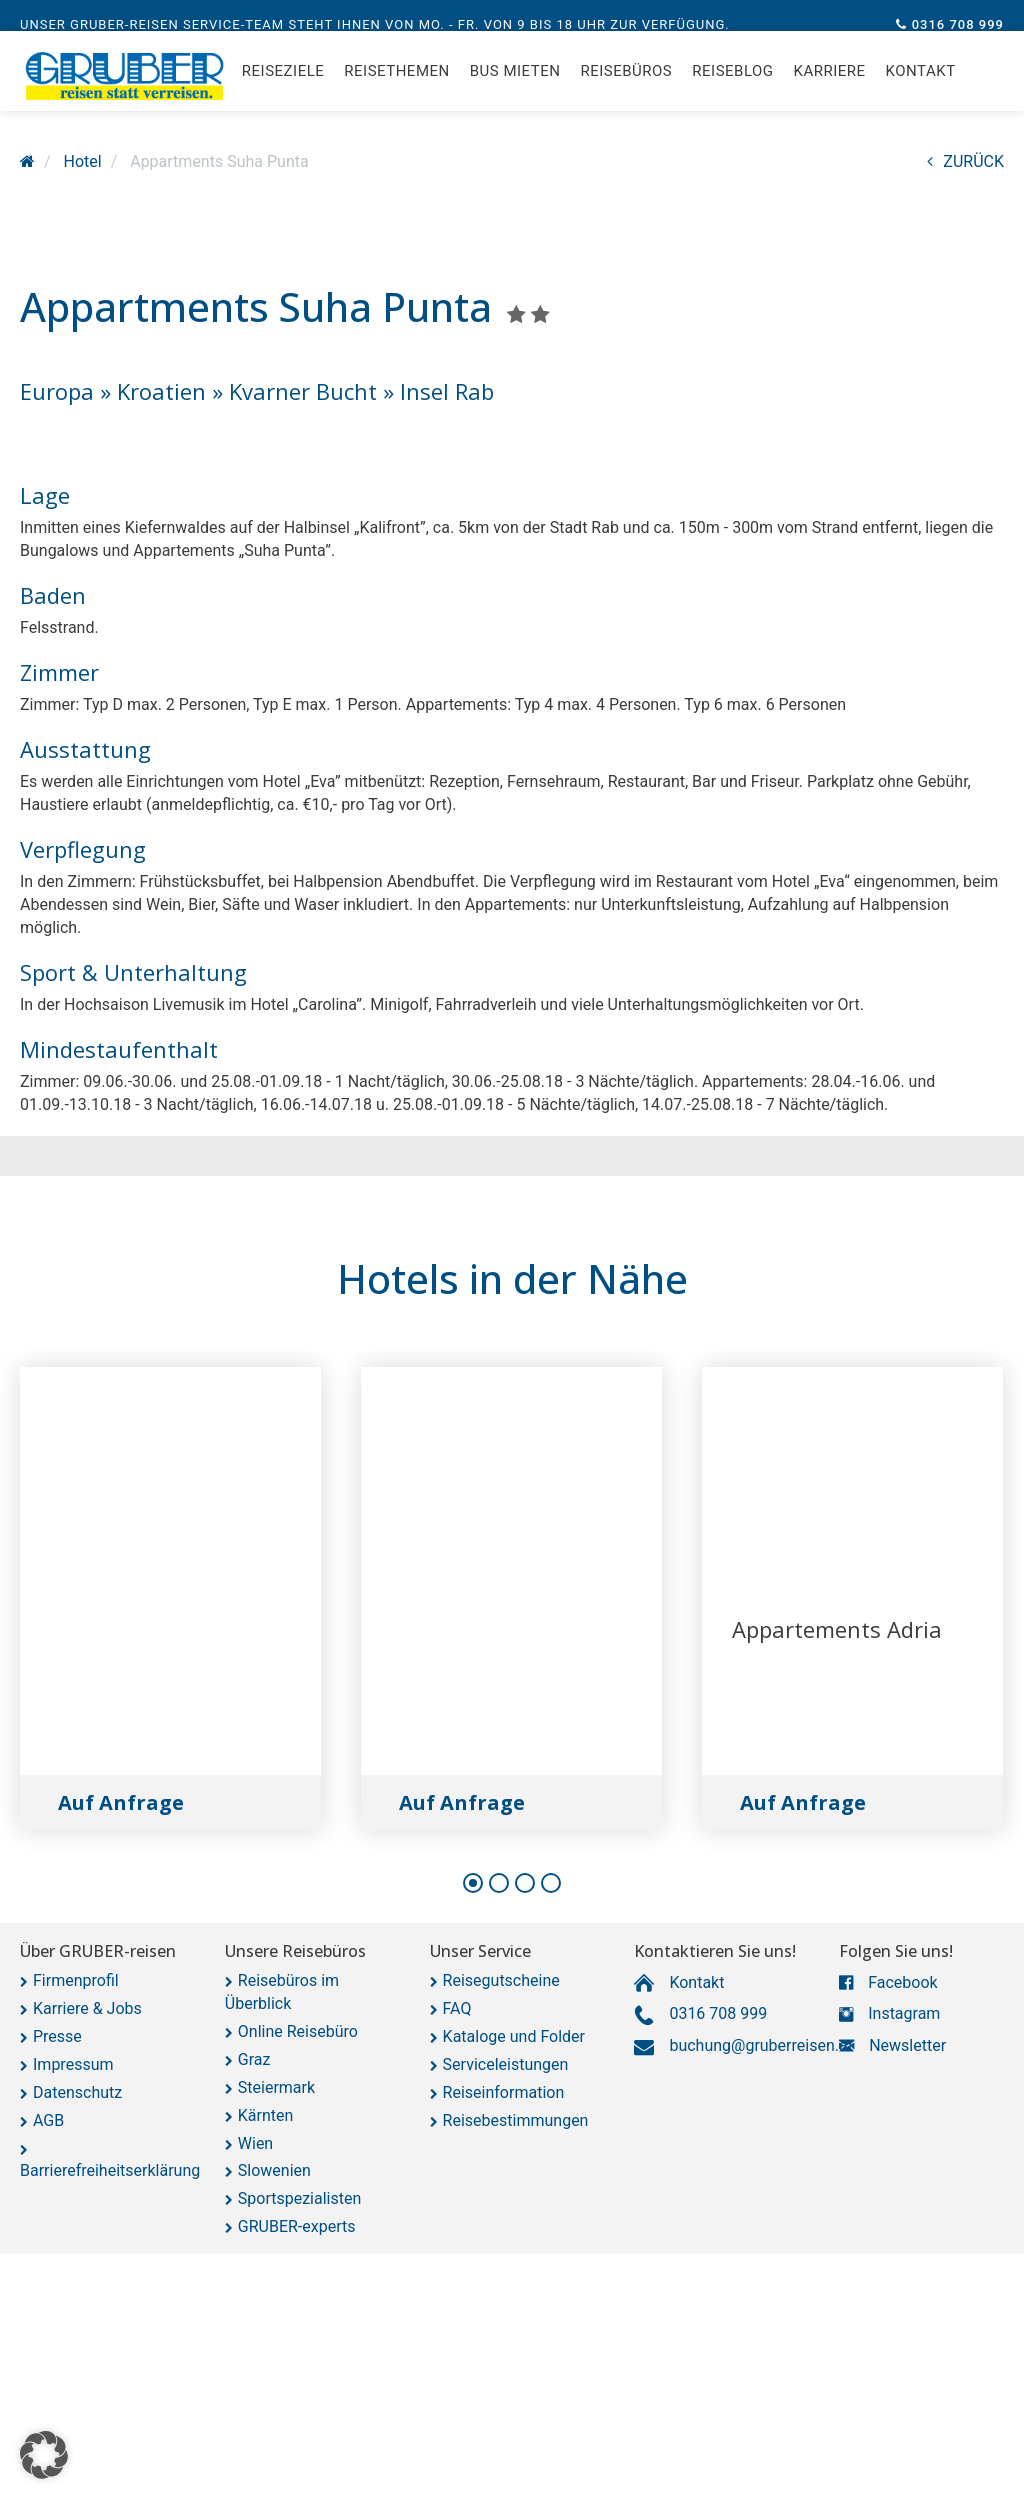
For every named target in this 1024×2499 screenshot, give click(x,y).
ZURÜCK (965, 161)
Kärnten (266, 2115)
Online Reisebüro (298, 2031)
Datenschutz (77, 2092)
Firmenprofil (76, 1980)
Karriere (830, 90)
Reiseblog (732, 90)
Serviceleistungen (506, 2064)
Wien (255, 2143)
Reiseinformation (504, 2092)
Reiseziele (283, 90)
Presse (57, 2036)
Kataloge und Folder (514, 2036)
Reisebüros (626, 90)
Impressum (73, 2064)
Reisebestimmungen (516, 2120)
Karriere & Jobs (87, 2008)
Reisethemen (396, 90)
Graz (254, 2059)
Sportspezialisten (300, 2198)
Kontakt (921, 90)
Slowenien (274, 2170)
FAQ (457, 2008)
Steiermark (276, 2087)
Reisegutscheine (501, 1980)
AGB (48, 2120)
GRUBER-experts (297, 2226)
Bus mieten (515, 90)
